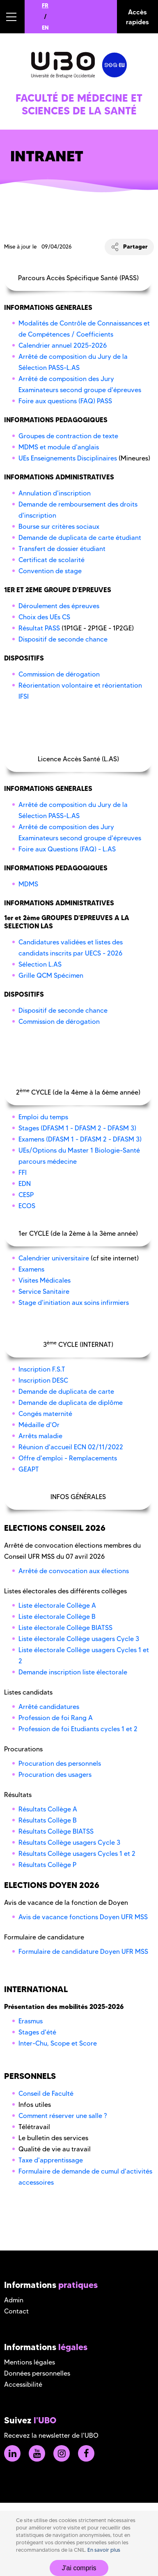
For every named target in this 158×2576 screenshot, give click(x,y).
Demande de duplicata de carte (66, 1391)
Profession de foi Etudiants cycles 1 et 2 (77, 1729)
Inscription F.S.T (41, 1369)
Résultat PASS (39, 628)
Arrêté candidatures (48, 1707)
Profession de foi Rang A (55, 1718)
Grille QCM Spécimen (50, 975)
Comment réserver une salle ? (62, 2116)
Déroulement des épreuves (58, 606)
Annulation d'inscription (54, 493)
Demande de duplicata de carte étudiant (79, 538)
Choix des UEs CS (44, 617)
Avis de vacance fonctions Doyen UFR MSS (83, 1917)
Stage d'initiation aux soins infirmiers (73, 1303)
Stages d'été (37, 2032)
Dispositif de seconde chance (63, 639)
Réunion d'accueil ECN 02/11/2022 (70, 1447)
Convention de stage (50, 571)
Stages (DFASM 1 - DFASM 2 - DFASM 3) (77, 1128)
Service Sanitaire (43, 1291)
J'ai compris (79, 2567)
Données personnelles (37, 2373)
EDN (24, 1184)
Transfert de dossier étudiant (61, 549)
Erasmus (30, 2021)
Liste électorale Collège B (57, 1616)
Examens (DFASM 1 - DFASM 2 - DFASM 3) (80, 1139)
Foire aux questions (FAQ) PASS (65, 401)
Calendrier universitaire (53, 1258)
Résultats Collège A (47, 1809)
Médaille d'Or (39, 1425)
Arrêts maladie (40, 1436)
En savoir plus (103, 2550)
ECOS (26, 1206)
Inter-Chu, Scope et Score (57, 2043)
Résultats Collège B (47, 1820)
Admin (13, 2300)
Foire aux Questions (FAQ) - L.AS (67, 849)
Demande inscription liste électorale (72, 1672)
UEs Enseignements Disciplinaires (67, 458)
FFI (22, 1172)
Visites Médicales (44, 1280)
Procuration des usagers (55, 1775)
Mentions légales (29, 2362)
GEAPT (28, 1469)
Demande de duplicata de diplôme (70, 1403)
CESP (26, 1195)
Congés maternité (45, 1414)
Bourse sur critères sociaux (58, 526)
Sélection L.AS (40, 964)
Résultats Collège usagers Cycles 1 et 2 (76, 1854)
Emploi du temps (43, 1117)
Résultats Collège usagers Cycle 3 (69, 1842)
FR (45, 5)
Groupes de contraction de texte (68, 436)
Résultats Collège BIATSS (56, 1831)
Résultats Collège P (47, 1865)
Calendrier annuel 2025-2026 (62, 345)
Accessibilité (23, 2384)
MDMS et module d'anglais (58, 447)
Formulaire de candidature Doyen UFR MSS (83, 1951)
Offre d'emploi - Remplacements (67, 1458)
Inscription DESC (43, 1380)
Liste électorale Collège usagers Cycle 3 (78, 1639)
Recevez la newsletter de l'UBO (51, 2435)
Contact (16, 2311)
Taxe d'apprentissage (50, 2160)
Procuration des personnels (59, 1763)
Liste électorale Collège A (57, 1605)
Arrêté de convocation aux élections (73, 1571)
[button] (12, 16)
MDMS (28, 884)
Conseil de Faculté (45, 2093)
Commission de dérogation (59, 674)
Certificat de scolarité (51, 560)
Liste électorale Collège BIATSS (65, 1628)
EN (45, 27)
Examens (31, 1269)
